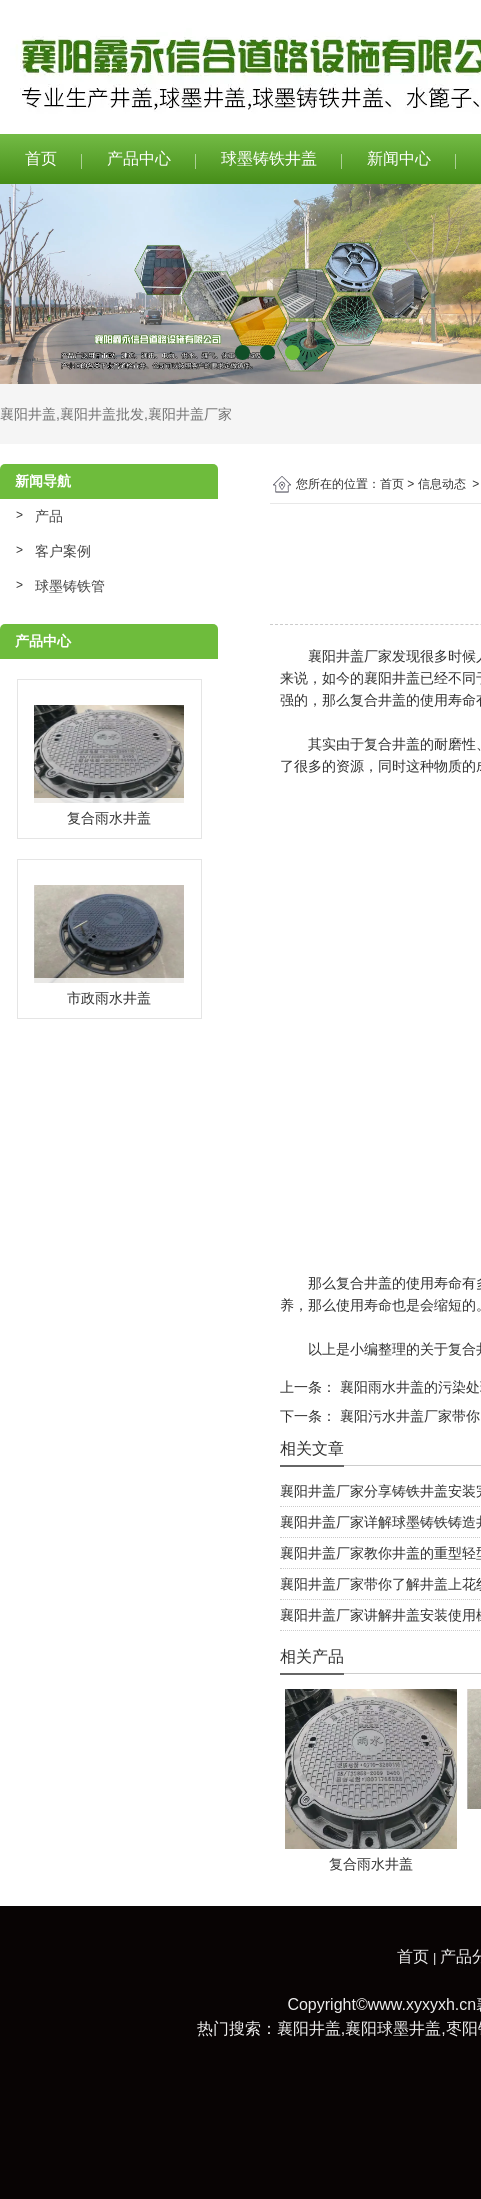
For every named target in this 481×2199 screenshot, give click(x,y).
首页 (41, 158)
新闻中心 (399, 158)
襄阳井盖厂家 (190, 414)
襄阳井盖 (28, 414)
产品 (49, 516)
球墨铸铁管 (70, 586)
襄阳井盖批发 (102, 414)
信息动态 (442, 484)
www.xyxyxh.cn (422, 2004)
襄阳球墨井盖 (393, 2028)
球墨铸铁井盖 (269, 158)
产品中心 (139, 158)
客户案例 (63, 551)
